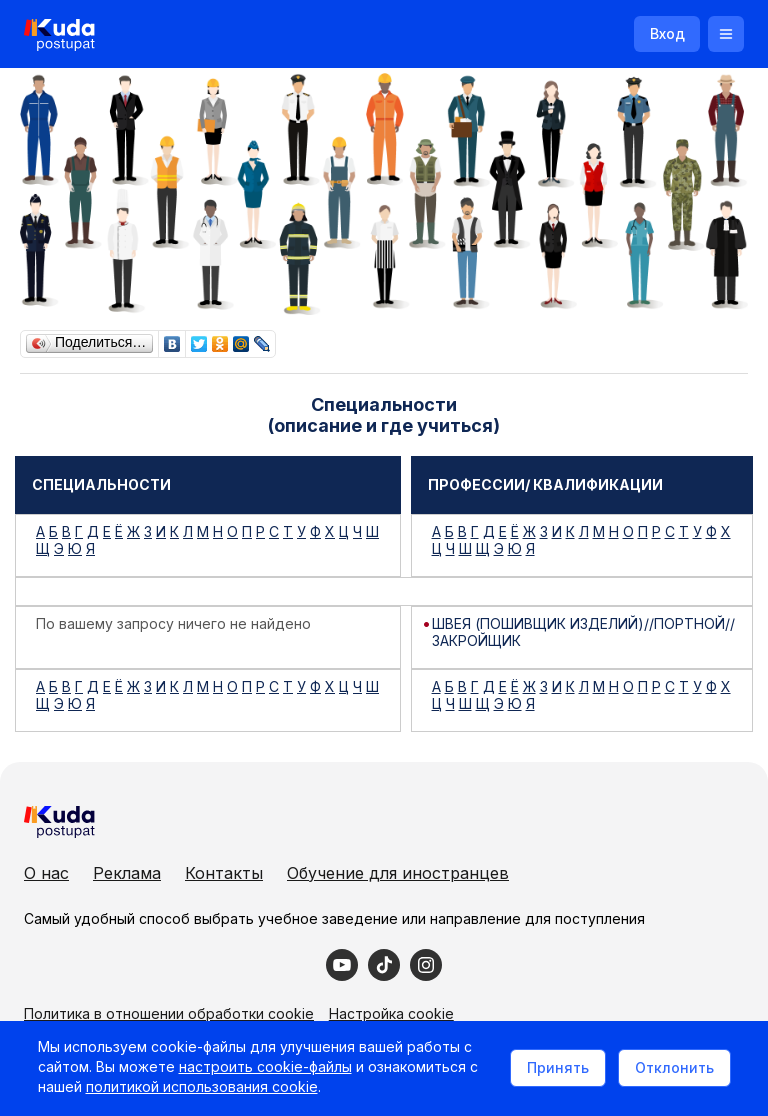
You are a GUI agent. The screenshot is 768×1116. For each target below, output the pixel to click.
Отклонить (671, 1068)
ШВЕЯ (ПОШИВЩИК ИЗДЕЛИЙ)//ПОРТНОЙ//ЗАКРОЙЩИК (583, 632)
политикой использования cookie (204, 1089)
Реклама (127, 873)
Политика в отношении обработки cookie (169, 1013)
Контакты (224, 873)
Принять (555, 1068)
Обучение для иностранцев (398, 873)
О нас (46, 873)
